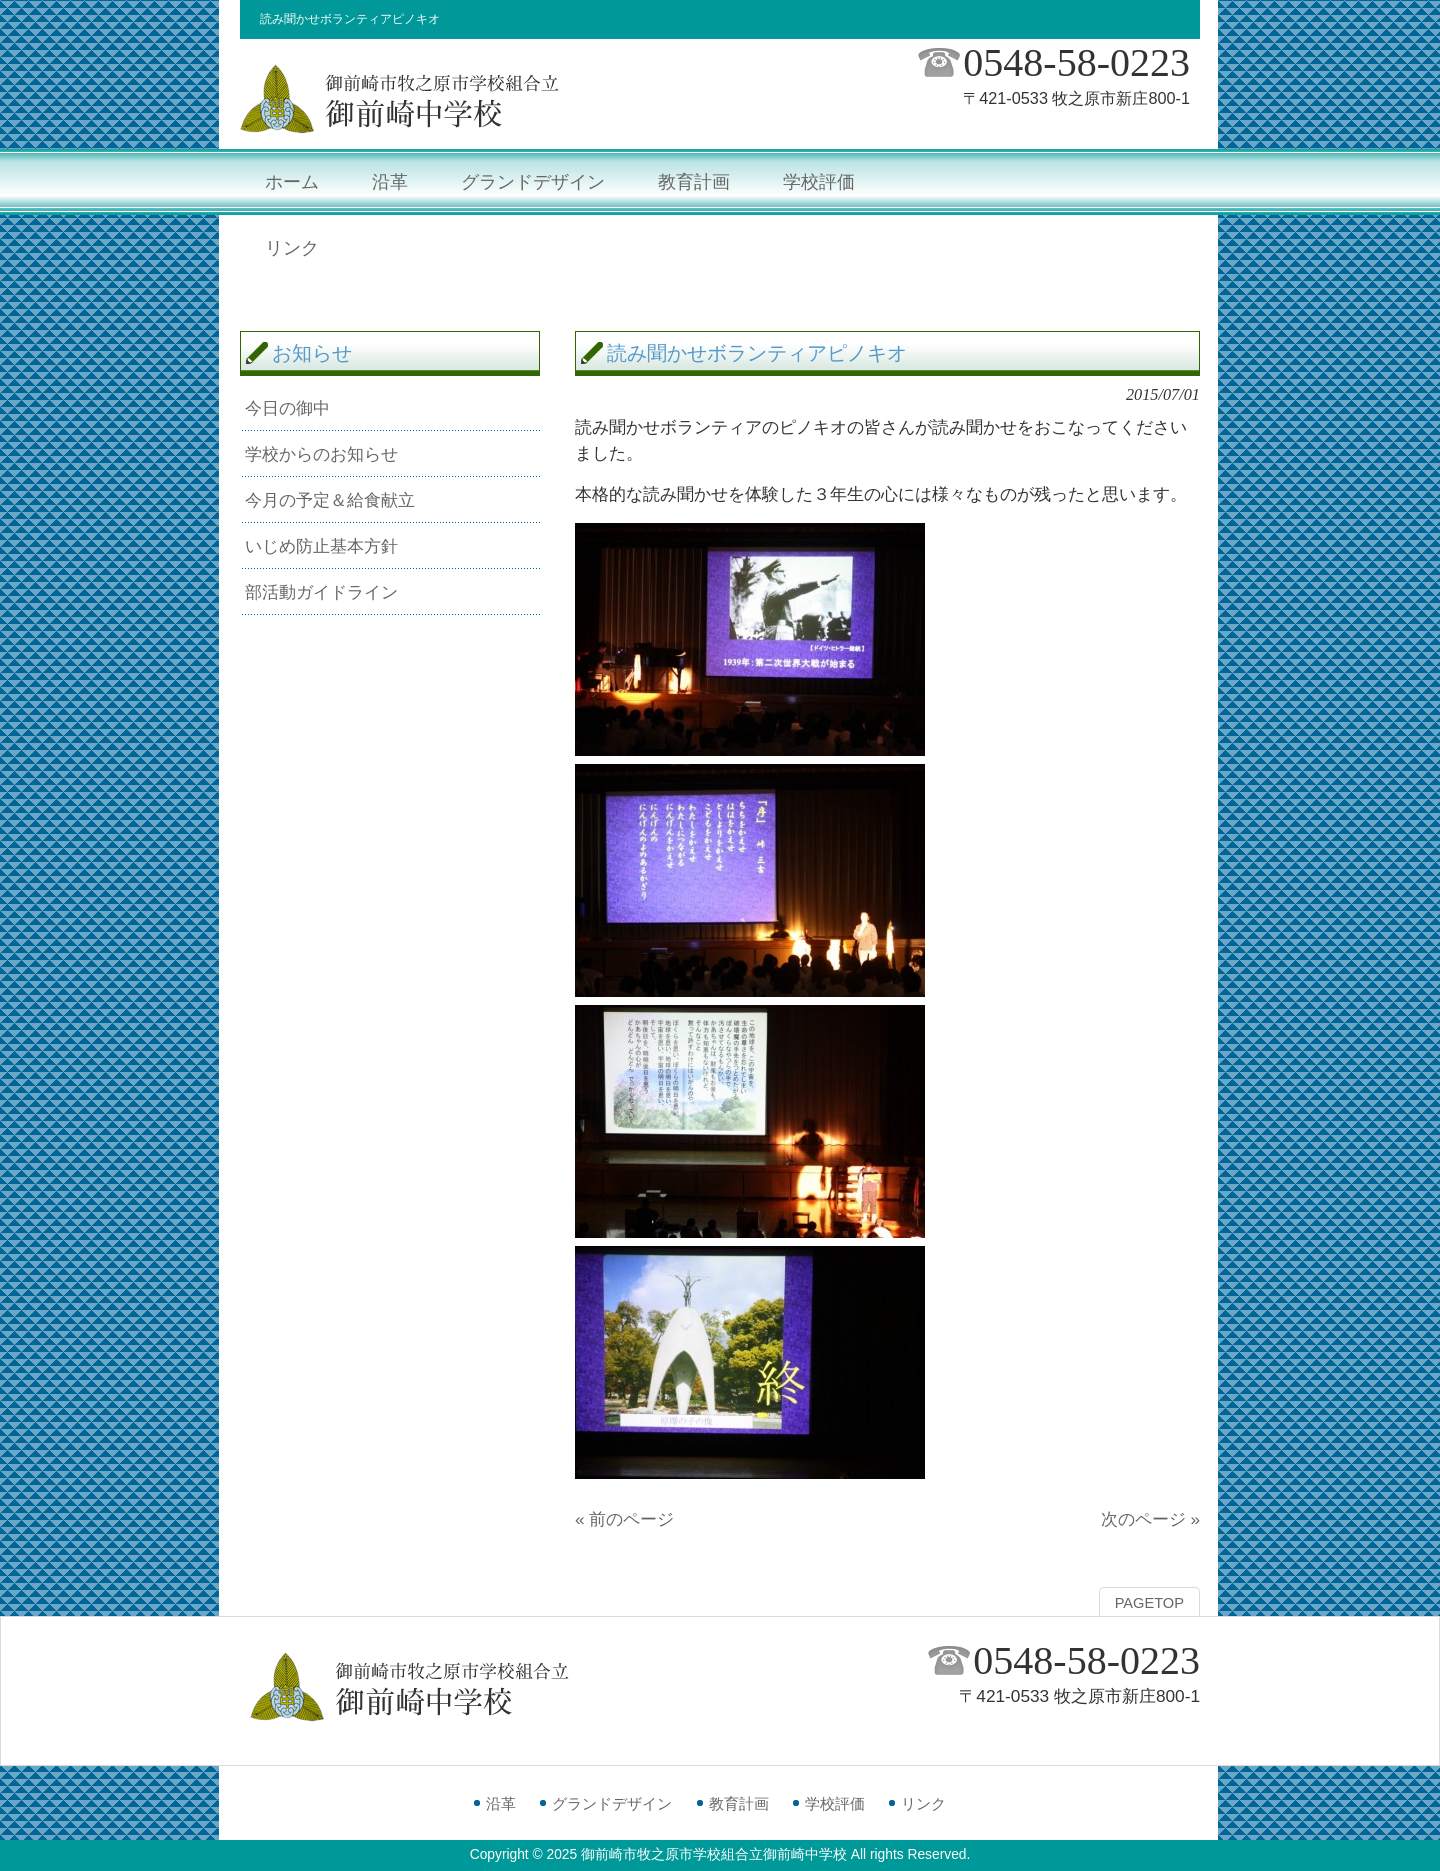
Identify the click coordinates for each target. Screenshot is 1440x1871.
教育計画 (739, 1803)
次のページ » (1150, 1519)
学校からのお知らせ (321, 454)
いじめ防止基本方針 (321, 546)
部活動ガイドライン (321, 592)
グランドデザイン (612, 1803)
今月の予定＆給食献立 (330, 500)
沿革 (501, 1803)
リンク (923, 1803)
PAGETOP (1149, 1603)
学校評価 (835, 1803)
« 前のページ (624, 1519)
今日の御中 (287, 408)
